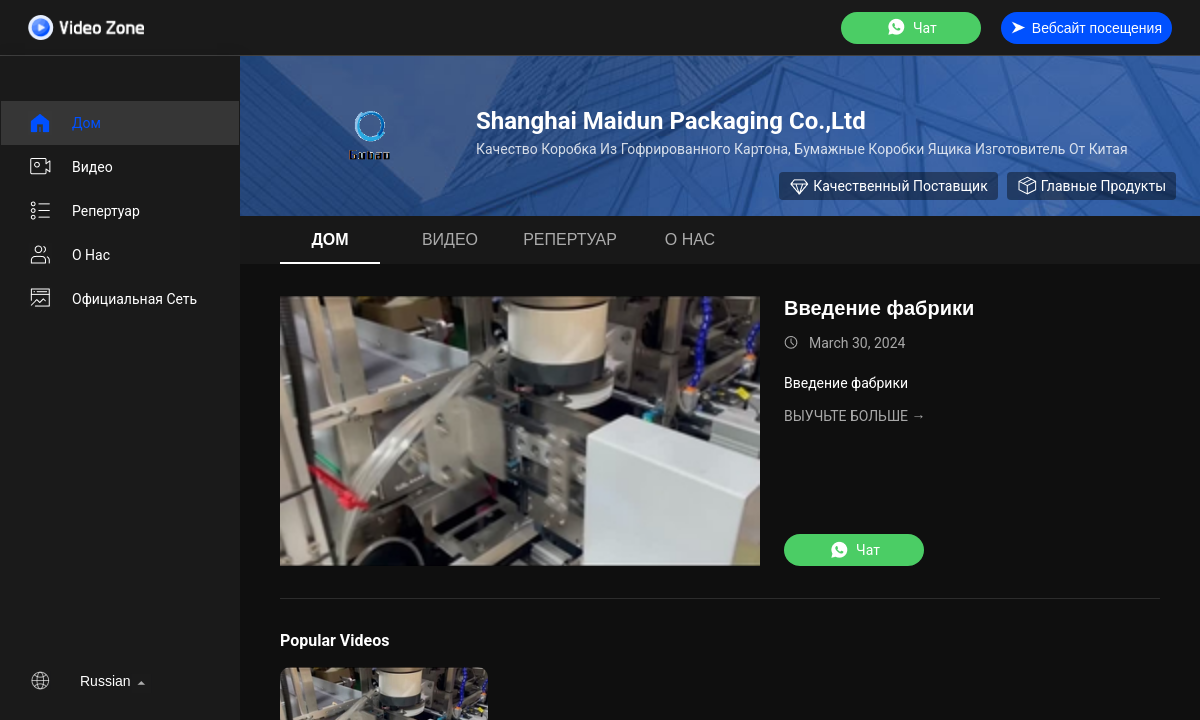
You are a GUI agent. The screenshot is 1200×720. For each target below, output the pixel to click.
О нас (69, 255)
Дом (64, 123)
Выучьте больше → (855, 416)
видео (70, 167)
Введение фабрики (879, 308)
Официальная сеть (112, 299)
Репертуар (84, 211)
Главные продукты (1091, 186)
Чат (911, 27)
